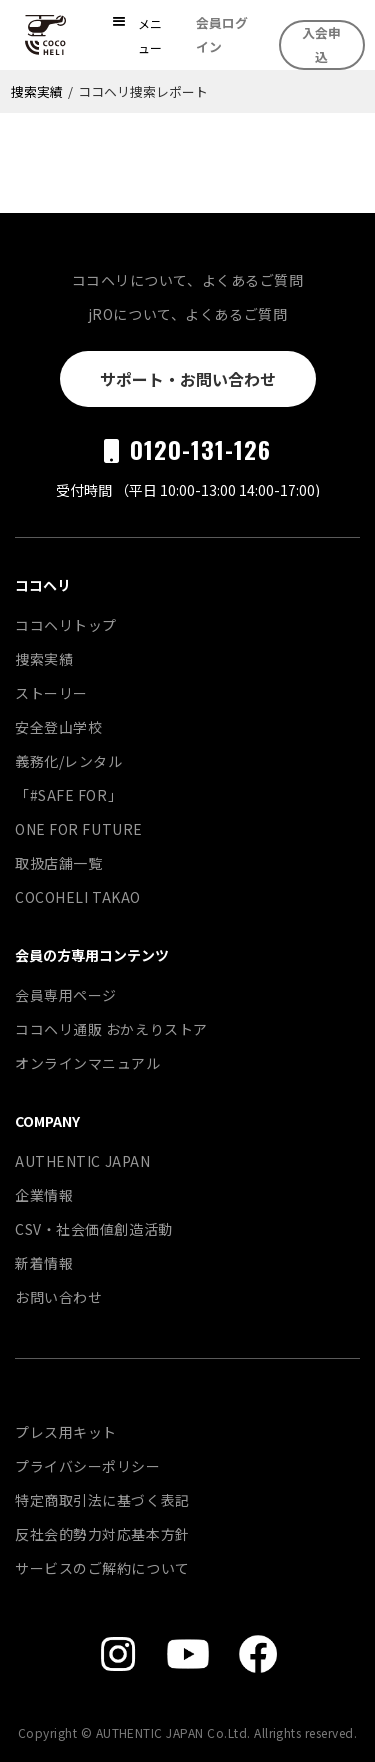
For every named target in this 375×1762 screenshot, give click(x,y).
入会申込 (321, 44)
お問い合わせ (58, 1297)
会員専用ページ (66, 995)
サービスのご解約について (102, 1568)
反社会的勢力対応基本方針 (102, 1534)
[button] (138, 36)
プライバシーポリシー (88, 1466)
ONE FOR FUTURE (79, 829)
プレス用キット (66, 1432)
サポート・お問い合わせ (188, 379)
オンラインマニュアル (88, 1063)
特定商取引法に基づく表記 (102, 1500)
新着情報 (44, 1263)
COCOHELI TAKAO (78, 897)
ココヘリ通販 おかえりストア (111, 1029)
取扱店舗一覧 (58, 863)
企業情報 (44, 1195)
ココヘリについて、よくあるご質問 (188, 280)
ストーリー (51, 693)
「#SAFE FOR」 (68, 795)
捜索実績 (37, 91)
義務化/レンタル (68, 761)
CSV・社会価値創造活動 (94, 1229)
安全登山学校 (58, 727)
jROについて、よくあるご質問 (187, 314)
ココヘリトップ (66, 625)
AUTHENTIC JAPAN (82, 1161)
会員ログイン (222, 34)
